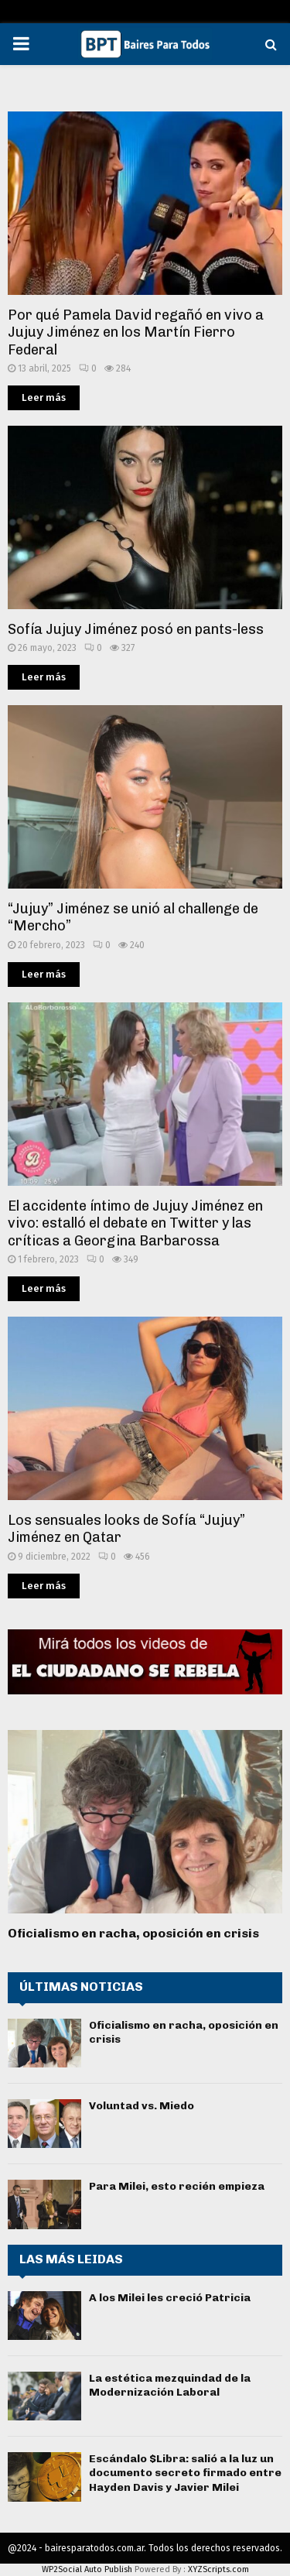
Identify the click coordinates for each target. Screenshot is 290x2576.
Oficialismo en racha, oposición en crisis (133, 1933)
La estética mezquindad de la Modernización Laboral (170, 2385)
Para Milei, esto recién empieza (176, 2186)
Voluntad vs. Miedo (141, 2105)
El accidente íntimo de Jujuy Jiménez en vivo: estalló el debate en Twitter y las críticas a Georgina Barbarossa (135, 1223)
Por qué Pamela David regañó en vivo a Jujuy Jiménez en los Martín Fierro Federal (136, 332)
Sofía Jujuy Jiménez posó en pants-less (136, 629)
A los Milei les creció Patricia (170, 2297)
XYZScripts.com (218, 2569)
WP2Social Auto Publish (87, 2569)
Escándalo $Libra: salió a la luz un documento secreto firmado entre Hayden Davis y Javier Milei (185, 2472)
